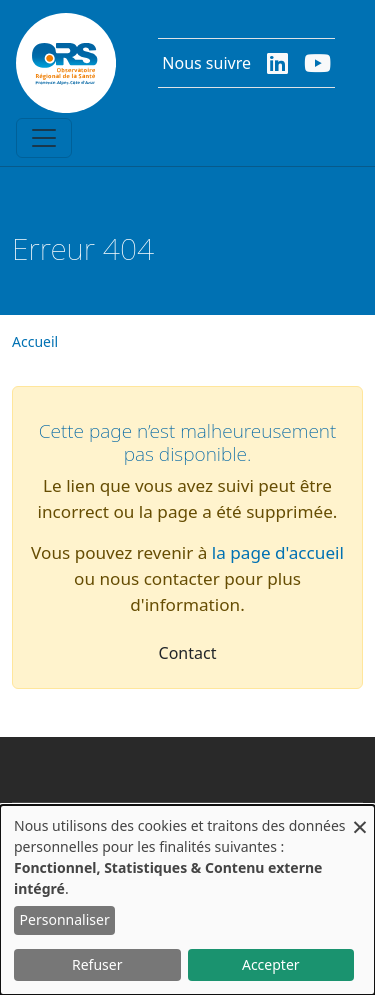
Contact (188, 653)
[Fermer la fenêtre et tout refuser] (360, 817)
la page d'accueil (278, 552)
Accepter (271, 964)
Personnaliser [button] (65, 919)
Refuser (97, 964)
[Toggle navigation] (44, 138)
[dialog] (187, 900)
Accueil (35, 341)
